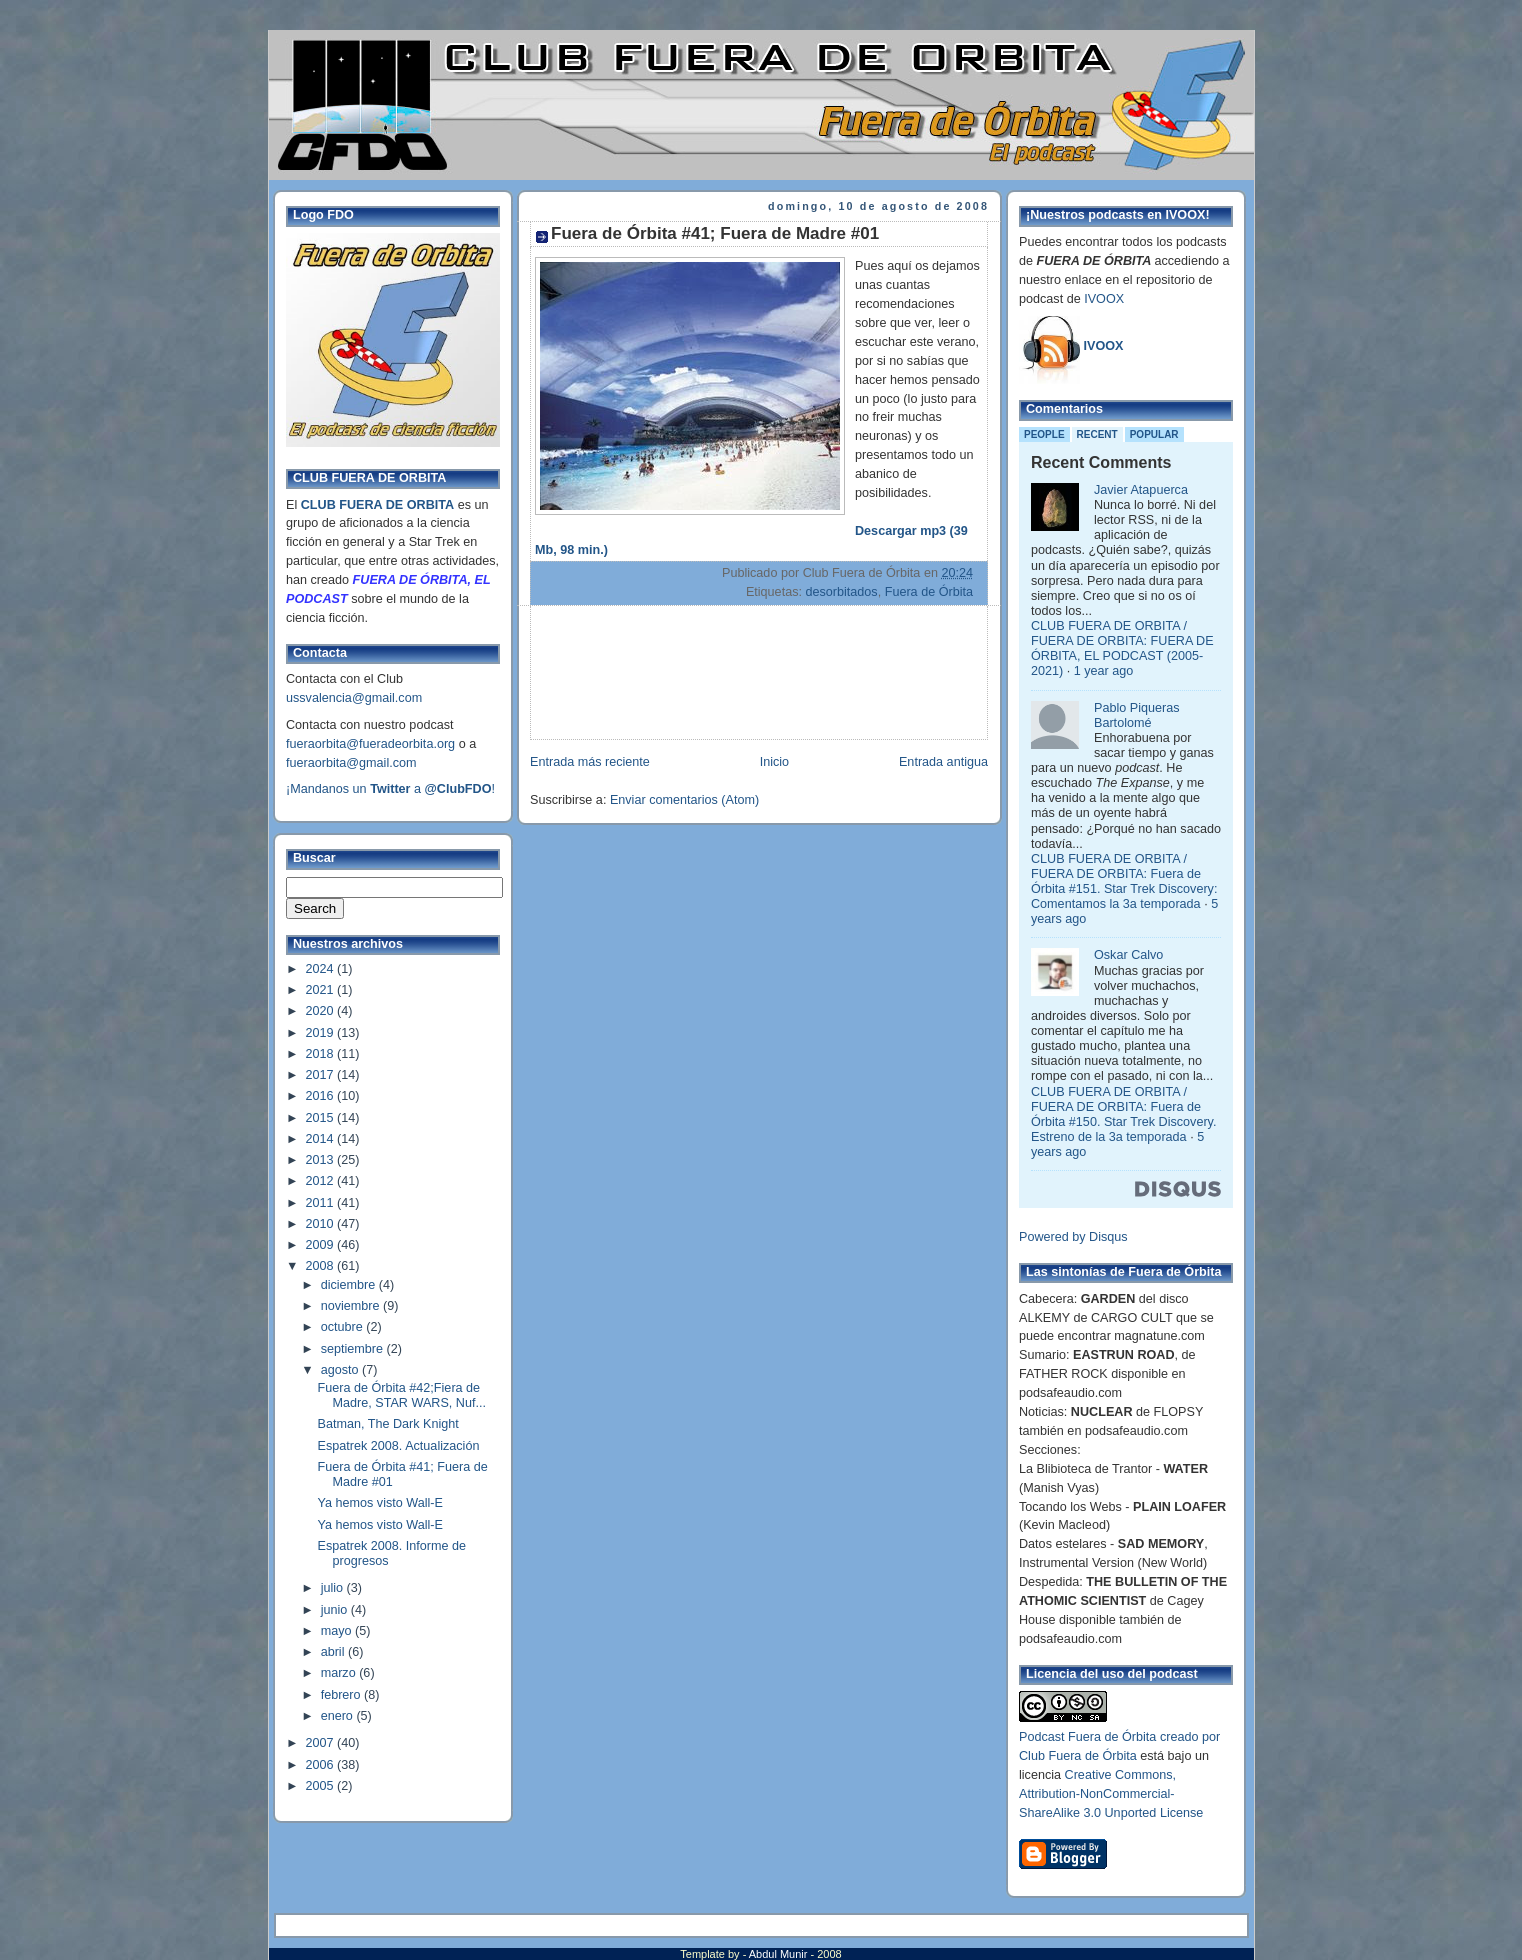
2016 (322, 1096)
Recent (1097, 434)
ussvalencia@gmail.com (354, 698)
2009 (322, 1245)
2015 (322, 1118)
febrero (342, 1695)
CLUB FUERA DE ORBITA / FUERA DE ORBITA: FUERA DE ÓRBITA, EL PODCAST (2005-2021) (1122, 648)
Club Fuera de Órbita (1078, 1756)
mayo (338, 1631)
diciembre (350, 1285)
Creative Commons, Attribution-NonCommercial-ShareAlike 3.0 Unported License (1111, 1794)
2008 (322, 1266)
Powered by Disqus (1073, 1237)
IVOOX (1104, 299)
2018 (322, 1054)
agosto (341, 1370)
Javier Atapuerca (1141, 490)
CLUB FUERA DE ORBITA (377, 505)
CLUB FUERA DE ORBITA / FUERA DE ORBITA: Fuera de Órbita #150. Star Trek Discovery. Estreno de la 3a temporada (1123, 1114)
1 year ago (1104, 671)
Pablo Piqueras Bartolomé (1137, 715)
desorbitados (841, 592)
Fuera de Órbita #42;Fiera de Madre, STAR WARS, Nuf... (402, 1395)
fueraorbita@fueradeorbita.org (370, 744)
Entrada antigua (943, 762)
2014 (322, 1139)
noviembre (352, 1306)
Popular (1154, 434)
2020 (322, 1011)
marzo (340, 1673)
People (1044, 434)
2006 (322, 1765)
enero (339, 1716)
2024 (322, 969)
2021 (322, 990)
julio (334, 1588)
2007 (322, 1743)
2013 (322, 1160)
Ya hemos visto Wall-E (380, 1503)
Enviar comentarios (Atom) (684, 800)
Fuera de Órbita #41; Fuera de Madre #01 (715, 233)
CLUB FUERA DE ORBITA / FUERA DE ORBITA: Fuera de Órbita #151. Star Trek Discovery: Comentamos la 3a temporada (1124, 881)
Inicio (774, 762)
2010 (322, 1224)
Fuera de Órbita (929, 592)
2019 (322, 1033)
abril (334, 1652)
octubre (344, 1327)
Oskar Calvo (1128, 955)
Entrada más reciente (590, 762)
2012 (322, 1181)
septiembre (354, 1349)
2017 (322, 1075)
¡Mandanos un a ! (390, 789)
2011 (322, 1203)
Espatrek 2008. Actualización (399, 1446)
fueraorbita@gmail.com (351, 763)
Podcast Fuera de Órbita (1087, 1737)
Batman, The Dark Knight (388, 1424)
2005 (322, 1786)
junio (336, 1610)
